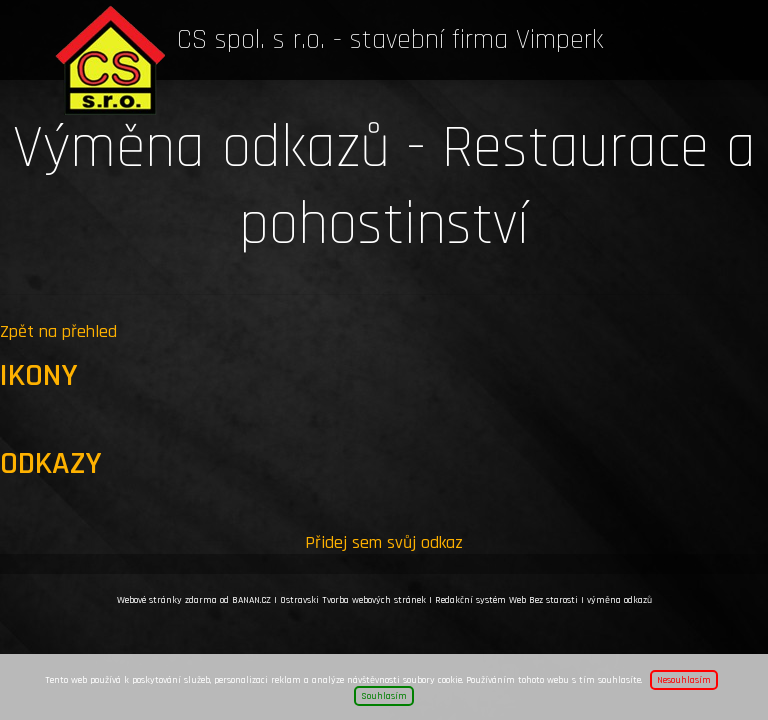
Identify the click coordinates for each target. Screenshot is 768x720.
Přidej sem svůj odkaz (384, 542)
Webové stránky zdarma (167, 600)
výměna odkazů (619, 600)
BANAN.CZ (251, 600)
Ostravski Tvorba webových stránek (353, 600)
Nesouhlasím (684, 680)
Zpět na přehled (58, 331)
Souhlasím (384, 696)
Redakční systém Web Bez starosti (506, 600)
